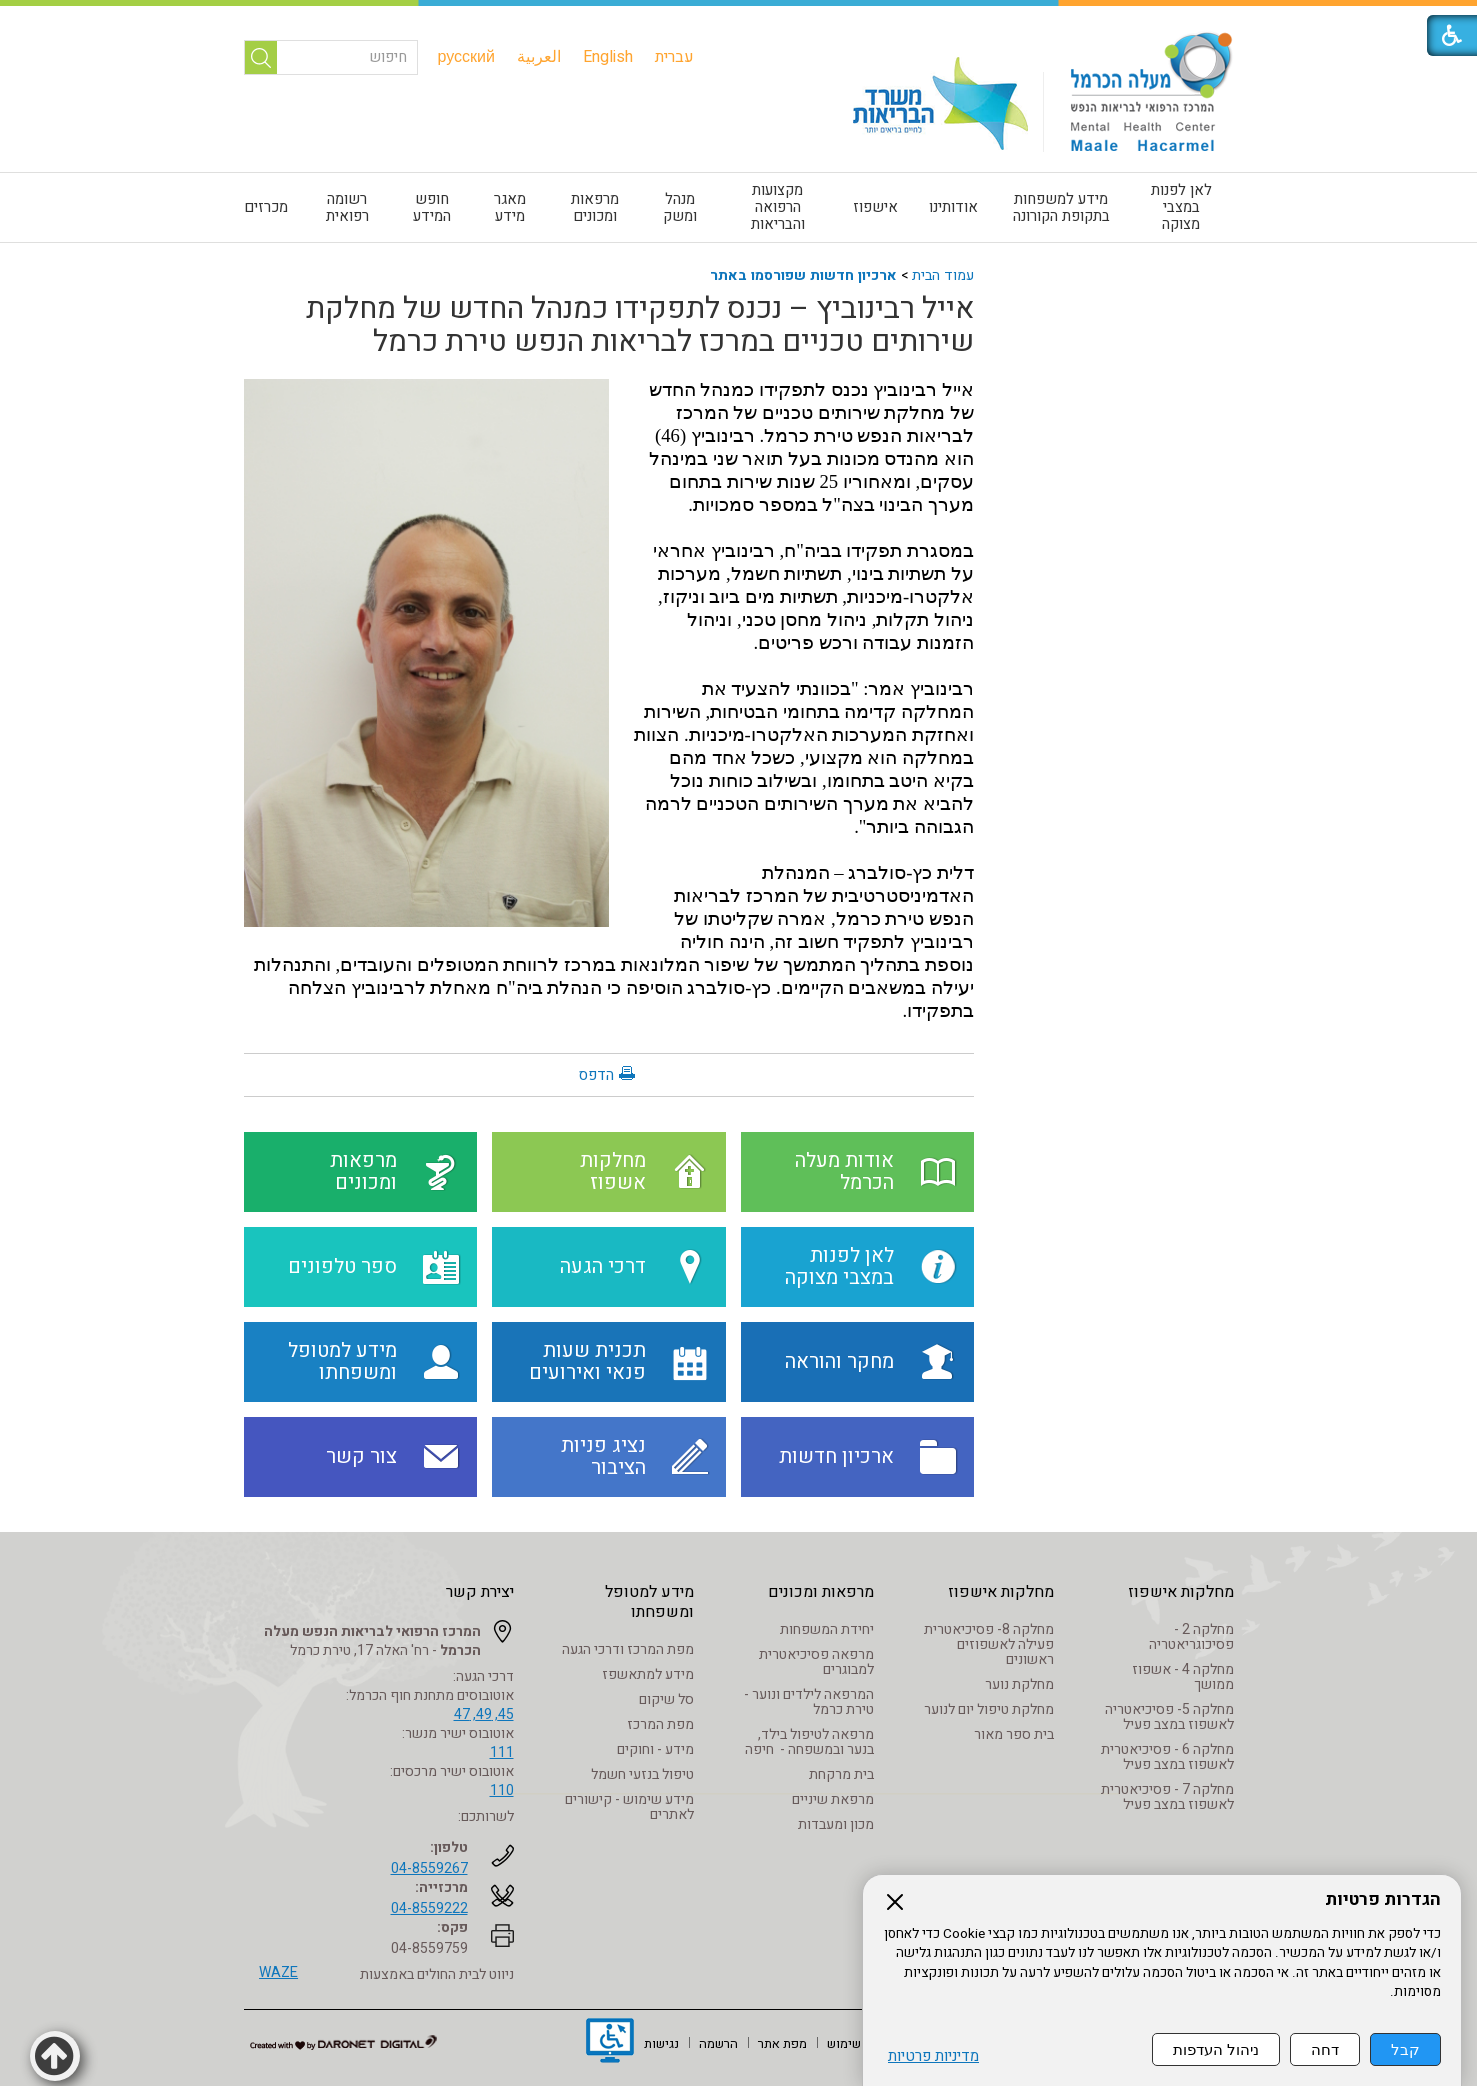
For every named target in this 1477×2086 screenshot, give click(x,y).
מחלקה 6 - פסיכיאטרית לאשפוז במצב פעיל (1167, 1757)
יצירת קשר (480, 1592)
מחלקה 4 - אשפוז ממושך (1183, 1677)
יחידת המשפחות (827, 1629)
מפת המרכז (660, 1724)
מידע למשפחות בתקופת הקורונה (1061, 207)
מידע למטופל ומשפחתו (649, 1602)
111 (502, 1752)
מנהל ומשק (680, 207)
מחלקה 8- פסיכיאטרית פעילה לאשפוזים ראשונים (989, 1644)
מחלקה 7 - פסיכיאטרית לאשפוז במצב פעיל (1167, 1797)
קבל (1405, 2049)
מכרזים (266, 207)
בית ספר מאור (1014, 1734)
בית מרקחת (841, 1774)
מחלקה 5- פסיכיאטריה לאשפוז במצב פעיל (1169, 1717)
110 (502, 1790)
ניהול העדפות (1216, 2049)
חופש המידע (432, 207)
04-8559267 (429, 1868)
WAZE (278, 1972)
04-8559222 (429, 1908)
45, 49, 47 (484, 1714)
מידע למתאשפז (648, 1674)
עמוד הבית (943, 275)
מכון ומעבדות (836, 1824)
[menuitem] (674, 57)
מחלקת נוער (1019, 1684)
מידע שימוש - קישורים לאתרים (629, 1807)
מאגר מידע (510, 207)
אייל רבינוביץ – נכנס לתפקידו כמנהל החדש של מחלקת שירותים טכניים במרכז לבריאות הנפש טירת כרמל (640, 325)
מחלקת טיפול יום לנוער (989, 1709)
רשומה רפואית (347, 207)
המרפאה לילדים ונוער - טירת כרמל (809, 1702)
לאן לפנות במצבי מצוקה (1181, 207)
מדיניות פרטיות (933, 2056)
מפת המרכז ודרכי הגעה (628, 1649)
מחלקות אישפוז (1181, 1592)
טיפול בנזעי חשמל (642, 1774)
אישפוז (875, 207)
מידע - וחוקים (655, 1749)
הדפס (596, 1075)
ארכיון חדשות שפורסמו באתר (803, 275)
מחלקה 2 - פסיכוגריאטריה (1191, 1637)
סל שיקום (666, 1699)
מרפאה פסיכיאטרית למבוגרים (816, 1662)
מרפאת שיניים (833, 1799)
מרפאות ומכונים (595, 207)
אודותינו (953, 207)
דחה (1325, 2049)
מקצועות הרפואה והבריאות (778, 207)
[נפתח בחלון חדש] (610, 2043)
